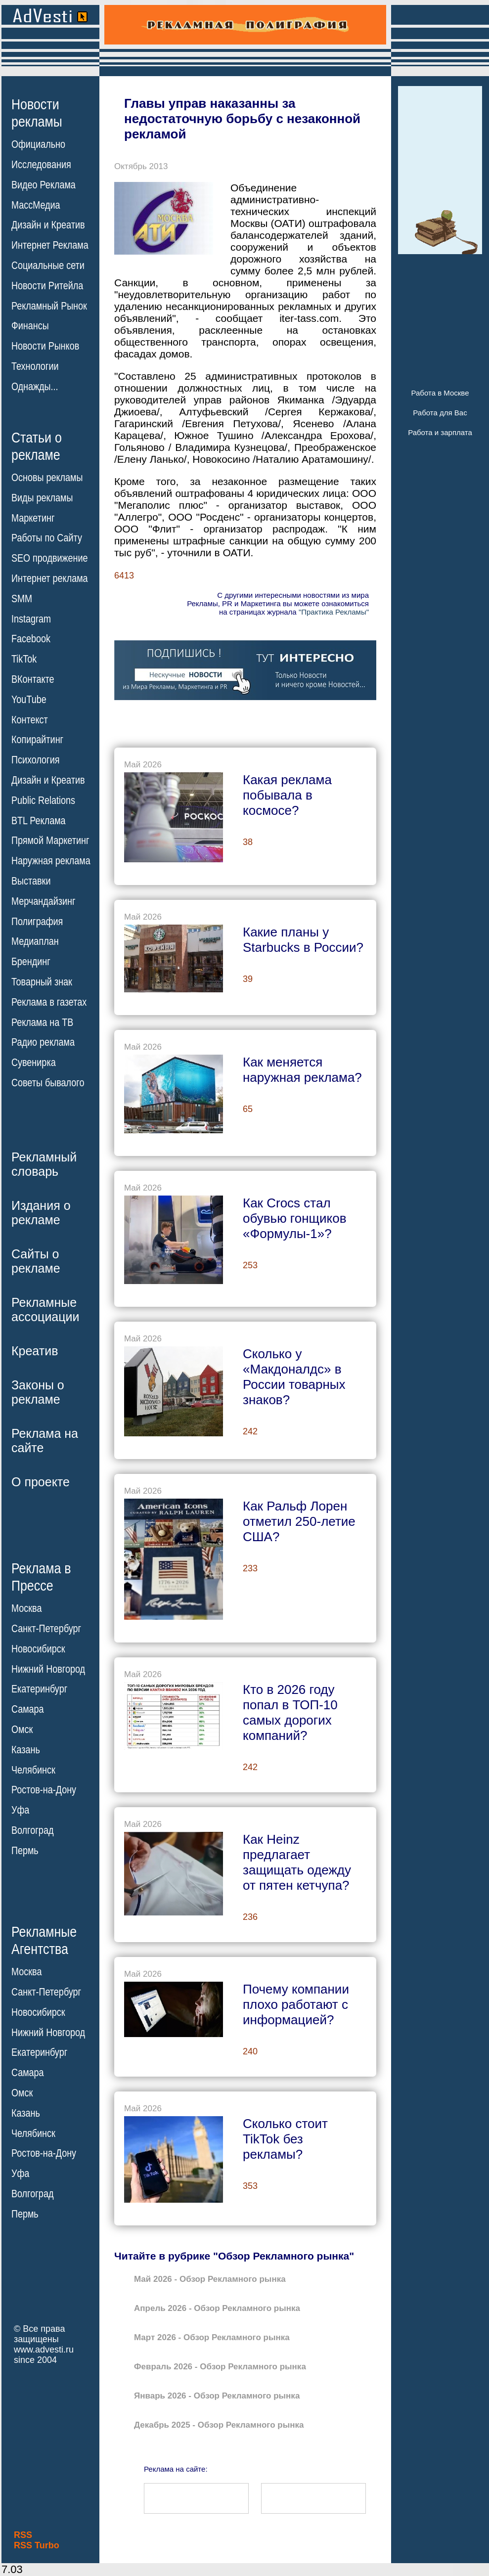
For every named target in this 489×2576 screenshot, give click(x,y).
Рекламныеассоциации (45, 1309)
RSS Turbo (36, 2545)
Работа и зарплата (440, 432)
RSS (23, 2535)
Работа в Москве (440, 393)
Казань (25, 1750)
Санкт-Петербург (46, 1629)
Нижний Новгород (48, 1669)
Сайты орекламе (35, 1261)
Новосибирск (38, 1649)
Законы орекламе (37, 1392)
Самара (27, 1709)
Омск (22, 1729)
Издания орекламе (41, 1213)
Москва (26, 1608)
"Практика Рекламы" (334, 612)
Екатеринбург (39, 1689)
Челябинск (33, 1770)
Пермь (25, 1851)
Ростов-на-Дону (43, 1790)
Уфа (20, 1810)
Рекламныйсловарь (44, 1164)
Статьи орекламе (36, 445)
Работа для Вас (440, 412)
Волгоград (32, 1830)
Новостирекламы (36, 113)
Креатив (34, 1351)
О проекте (40, 1482)
